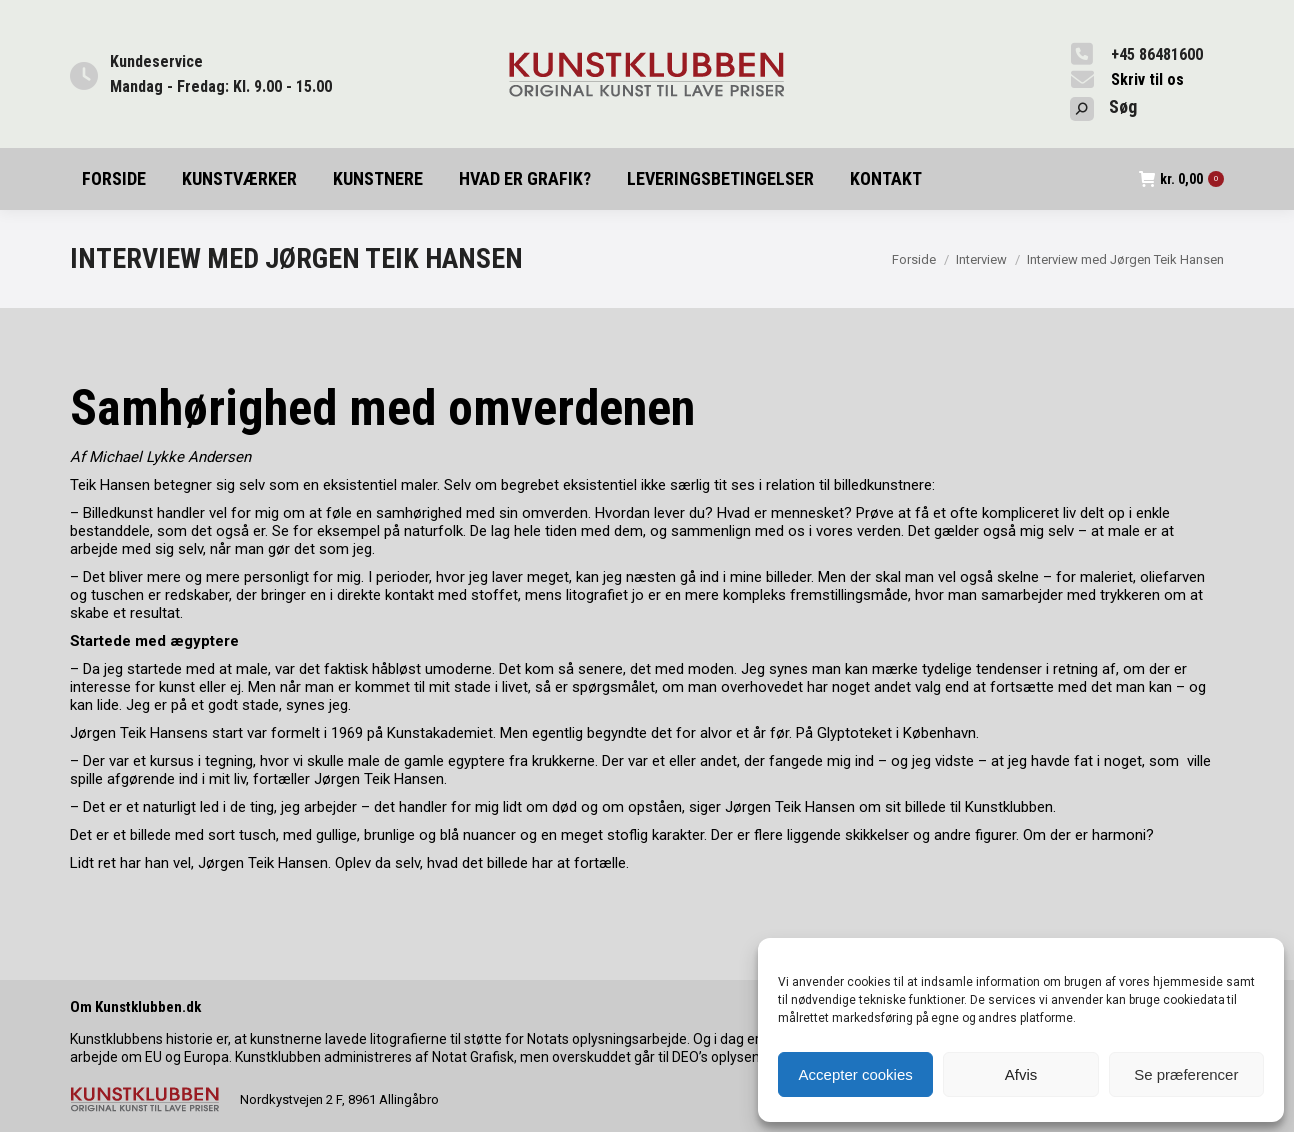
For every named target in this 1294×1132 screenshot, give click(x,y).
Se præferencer (1186, 1074)
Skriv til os (1147, 79)
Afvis (1021, 1074)
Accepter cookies (856, 1074)
